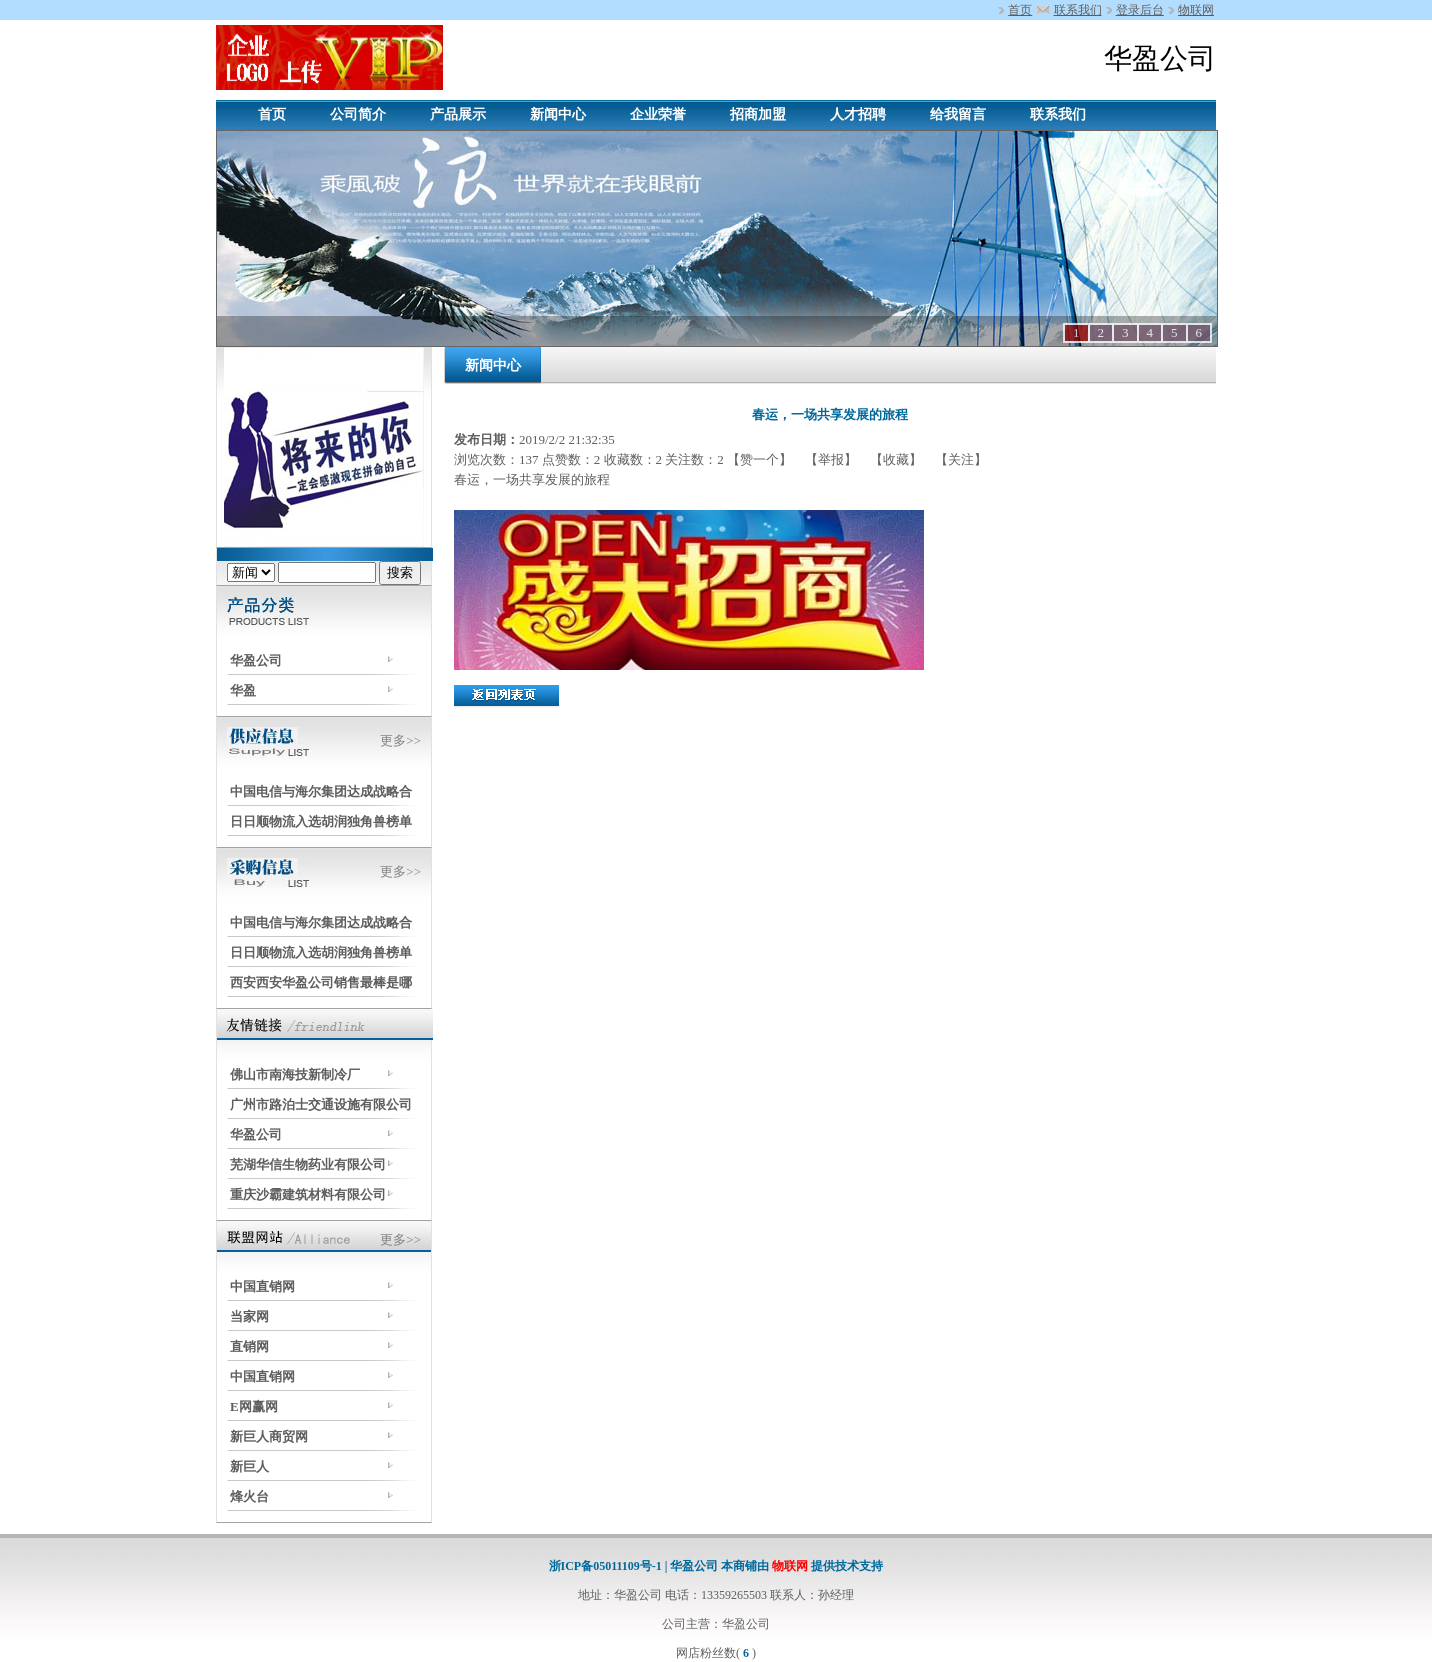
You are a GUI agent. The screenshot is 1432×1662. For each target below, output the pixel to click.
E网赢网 (254, 1406)
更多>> (400, 740)
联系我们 (1078, 10)
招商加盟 (758, 114)
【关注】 (959, 459)
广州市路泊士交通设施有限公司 (321, 1104)
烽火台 (249, 1496)
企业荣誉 (658, 114)
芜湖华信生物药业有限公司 (308, 1164)
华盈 (243, 690)
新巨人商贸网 (269, 1436)
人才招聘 (858, 114)
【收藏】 (896, 459)
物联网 (1196, 10)
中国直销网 (262, 1286)
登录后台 (1140, 10)
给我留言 (958, 114)
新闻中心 (558, 114)
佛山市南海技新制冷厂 (295, 1074)
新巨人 (249, 1466)
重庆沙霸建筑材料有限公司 (308, 1194)
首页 (1020, 10)
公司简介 (358, 114)
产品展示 (458, 114)
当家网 (249, 1316)
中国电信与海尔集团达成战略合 (321, 791)
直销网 (249, 1346)
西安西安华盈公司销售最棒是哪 (321, 982)
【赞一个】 (761, 459)
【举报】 (831, 459)
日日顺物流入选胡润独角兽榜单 (321, 821)
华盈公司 (256, 660)
